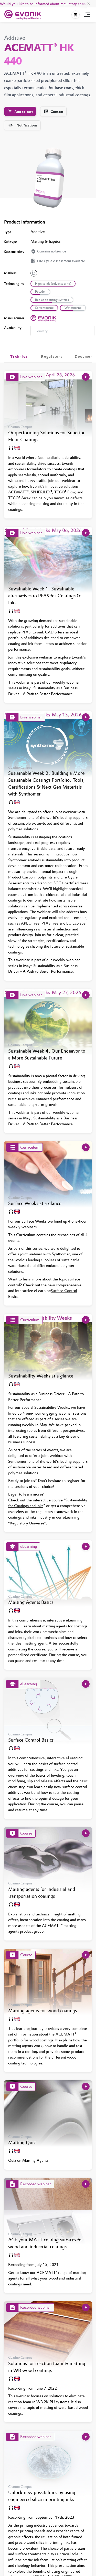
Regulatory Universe (27, 1523)
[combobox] (62, 331)
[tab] (19, 356)
